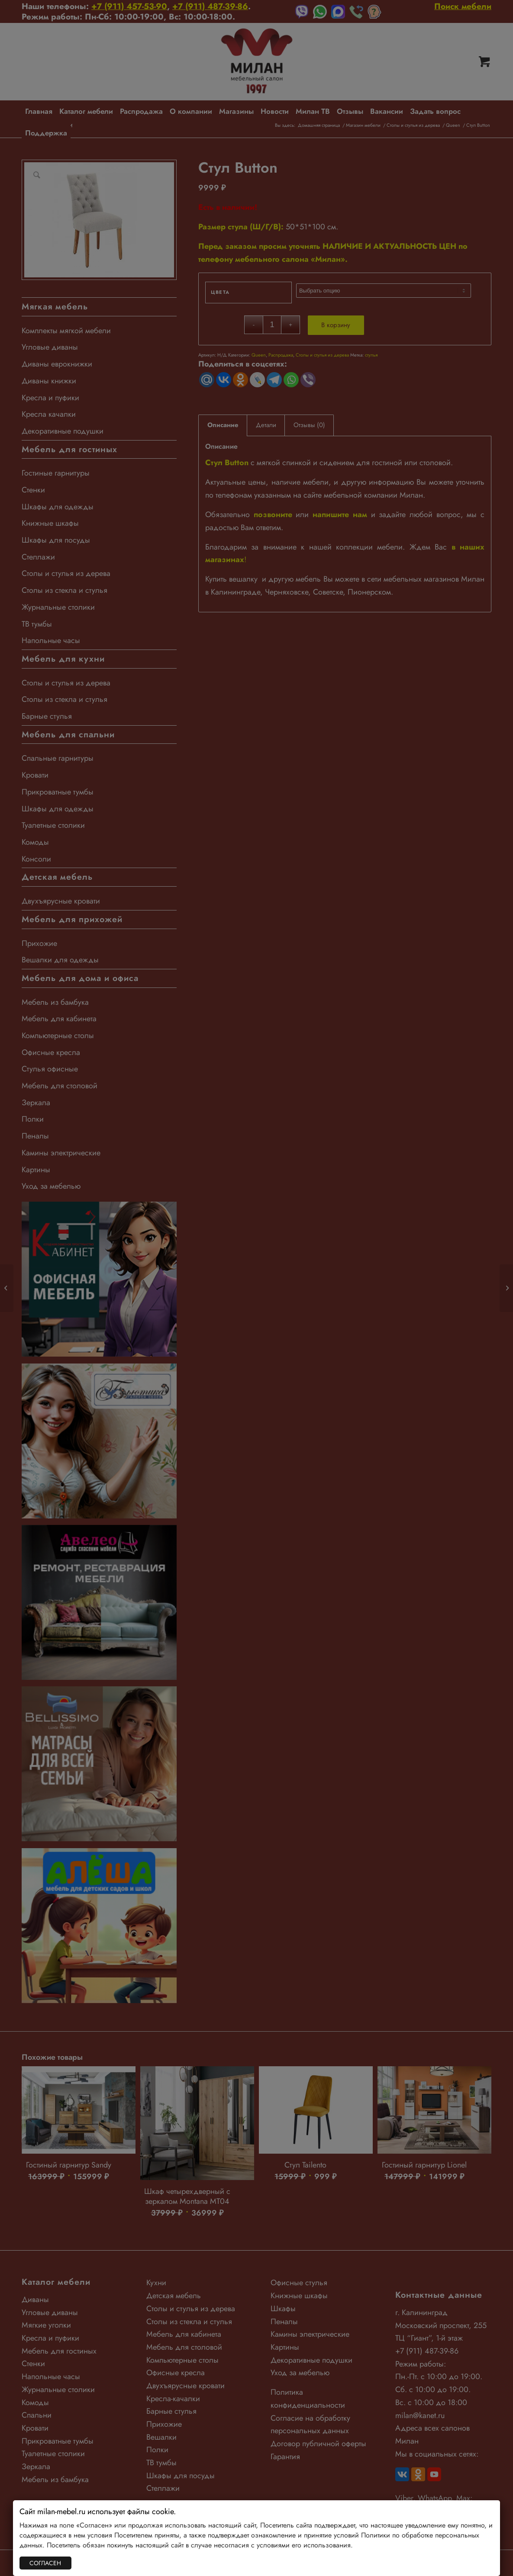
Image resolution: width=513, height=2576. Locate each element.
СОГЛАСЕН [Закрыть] (45, 2563)
